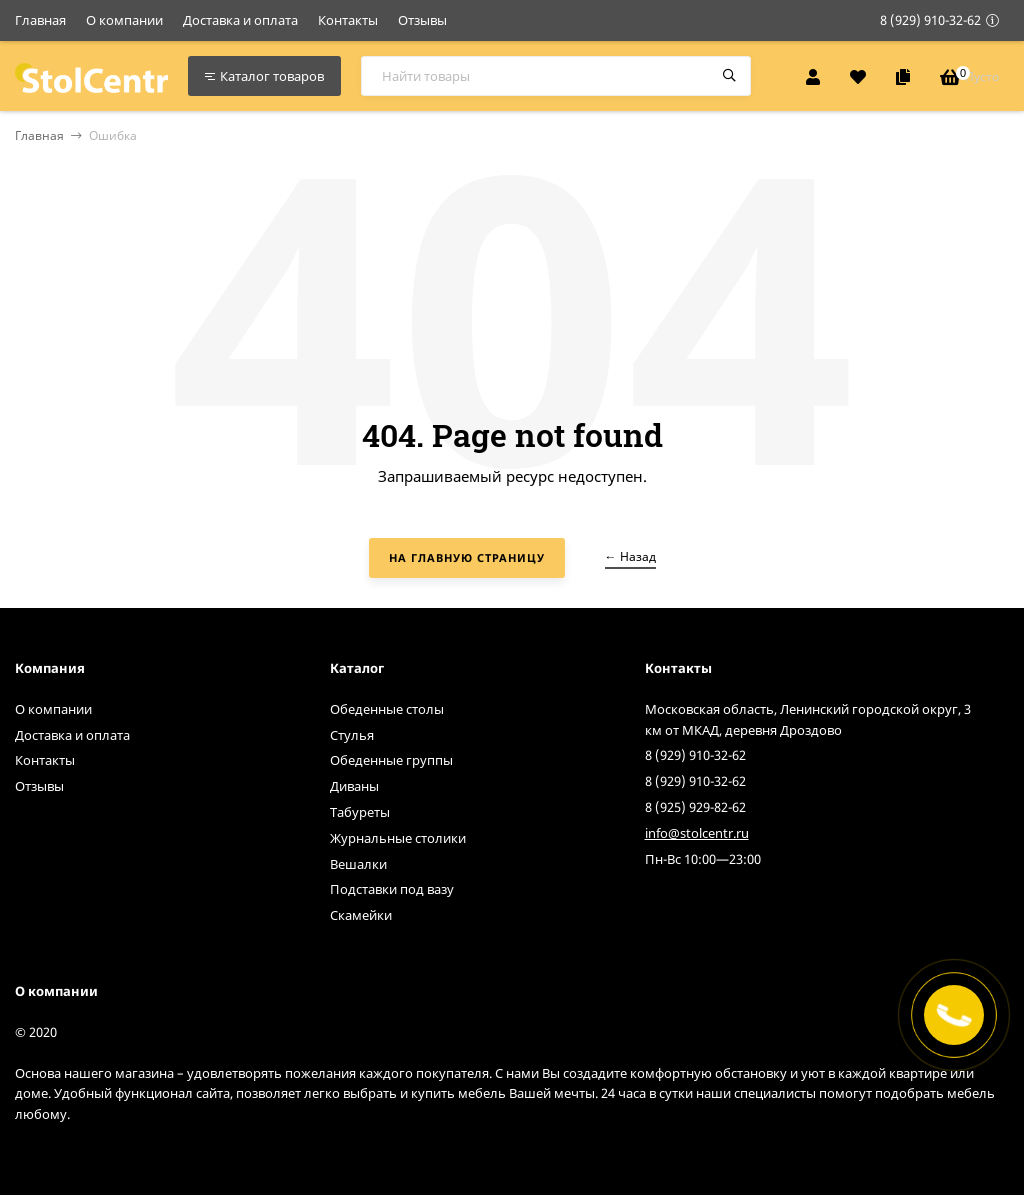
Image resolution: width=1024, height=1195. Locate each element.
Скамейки (361, 915)
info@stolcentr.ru (697, 833)
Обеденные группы (391, 760)
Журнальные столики (398, 838)
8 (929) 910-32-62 (930, 20)
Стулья (352, 735)
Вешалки (358, 864)
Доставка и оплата (240, 20)
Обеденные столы (387, 709)
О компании (124, 20)
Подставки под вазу (392, 889)
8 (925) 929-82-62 (695, 807)
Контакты (348, 20)
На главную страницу (467, 557)
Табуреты (360, 812)
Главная (40, 20)
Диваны (354, 786)
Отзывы (422, 20)
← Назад (630, 556)
